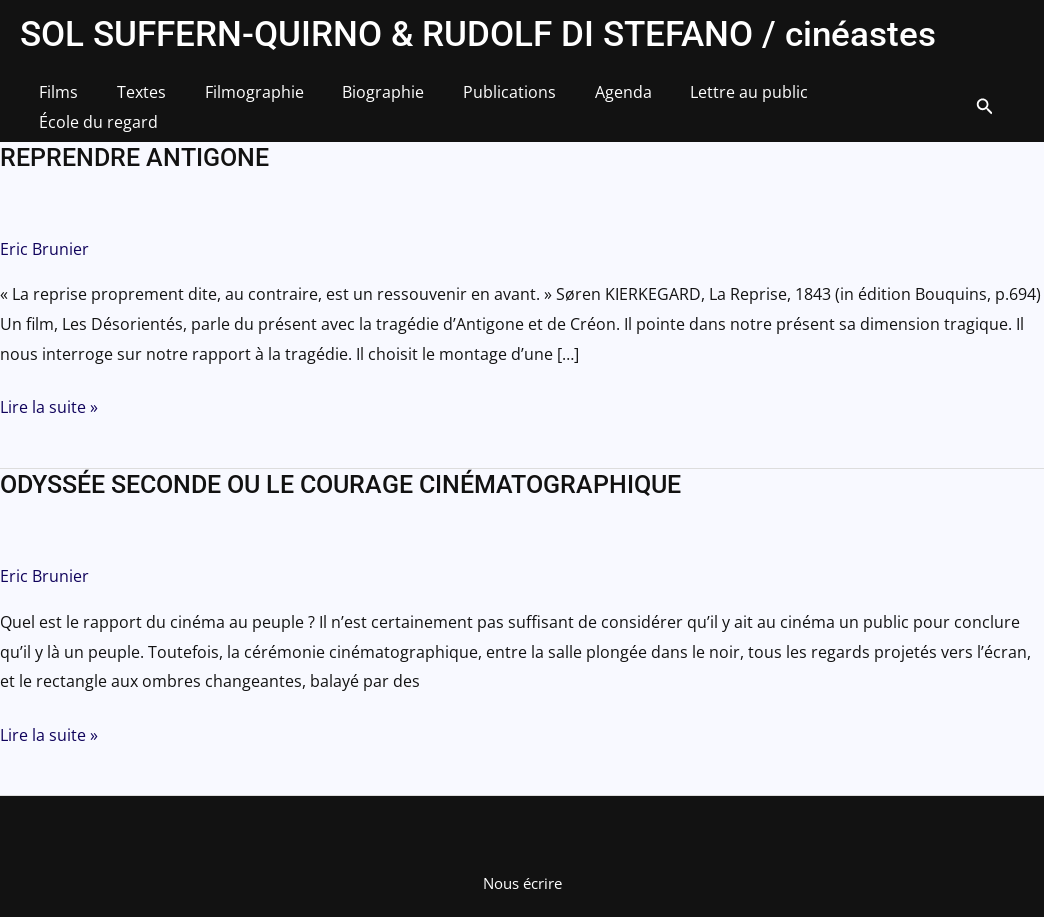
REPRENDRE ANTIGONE (134, 143)
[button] (971, 100)
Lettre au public (706, 99)
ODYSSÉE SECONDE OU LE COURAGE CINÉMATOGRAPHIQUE (340, 470)
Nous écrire (522, 869)
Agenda (586, 99)
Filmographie (237, 99)
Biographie (360, 99)
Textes (131, 99)
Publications (479, 99)
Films (55, 99)
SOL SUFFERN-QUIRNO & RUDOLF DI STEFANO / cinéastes (478, 34)
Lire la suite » (49, 394)
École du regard (856, 99)
